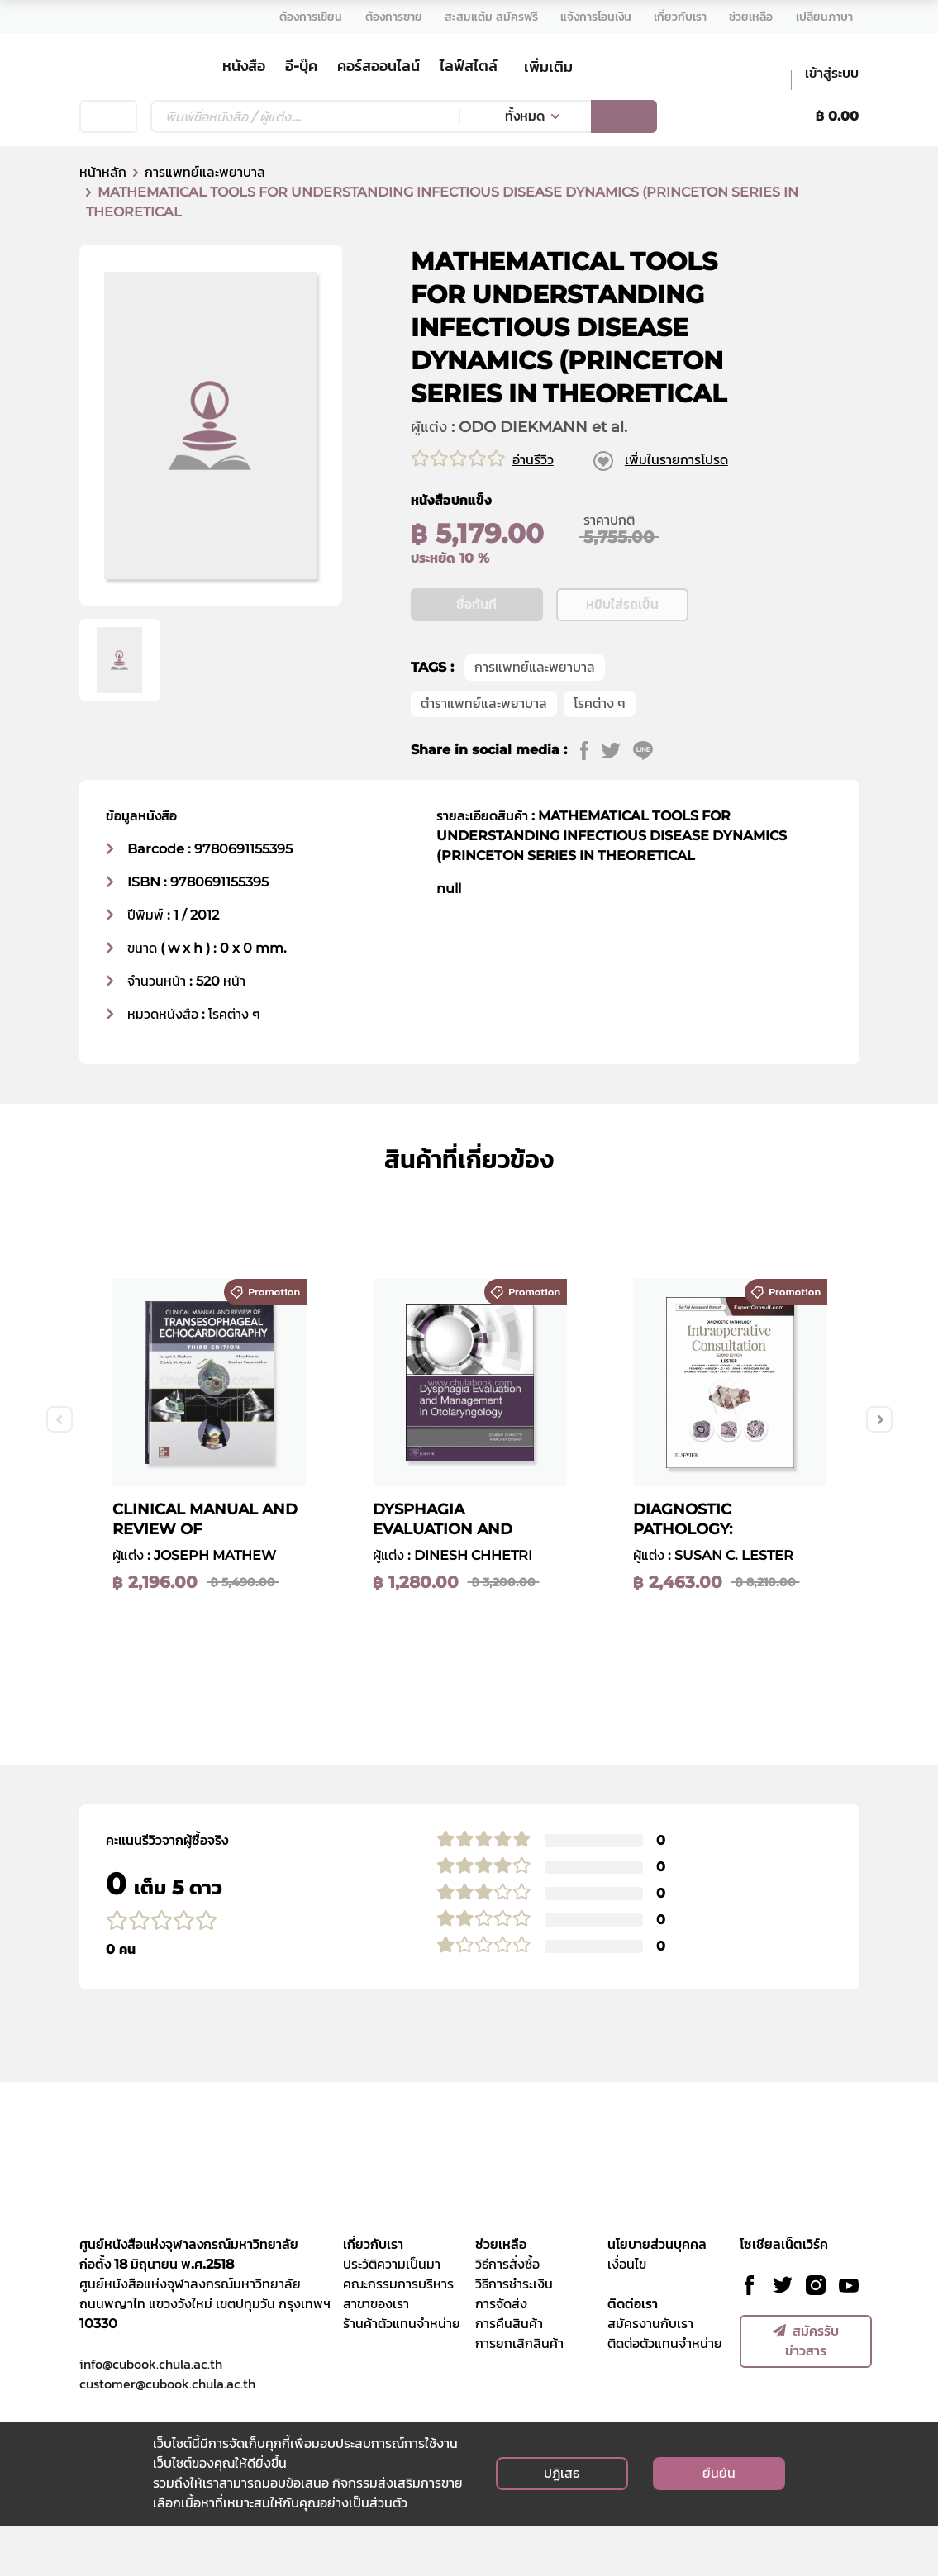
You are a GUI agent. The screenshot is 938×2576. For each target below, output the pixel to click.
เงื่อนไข (626, 2314)
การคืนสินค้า (509, 2374)
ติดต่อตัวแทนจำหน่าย (664, 2394)
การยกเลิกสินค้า (519, 2394)
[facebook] (591, 800)
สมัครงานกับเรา (650, 2374)
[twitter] (617, 800)
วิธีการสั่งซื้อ (507, 2314)
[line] (649, 800)
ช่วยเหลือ (500, 2295)
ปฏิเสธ (561, 2523)
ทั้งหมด (525, 116)
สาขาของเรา (376, 2354)
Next (879, 1470)
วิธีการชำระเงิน (514, 2334)
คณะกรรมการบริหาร (398, 2334)
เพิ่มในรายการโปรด (676, 460)
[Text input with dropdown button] (304, 116)
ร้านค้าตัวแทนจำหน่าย (401, 2374)
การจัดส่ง (501, 2354)
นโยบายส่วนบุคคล (657, 2295)
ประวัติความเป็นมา (391, 2314)
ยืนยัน (719, 2523)
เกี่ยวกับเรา (373, 2295)
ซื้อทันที (476, 655)
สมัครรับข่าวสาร (806, 2391)
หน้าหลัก (102, 172)
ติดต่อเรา (632, 2354)
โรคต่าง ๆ (600, 754)
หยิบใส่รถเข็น (622, 655)
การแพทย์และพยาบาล (205, 172)
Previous (59, 1470)
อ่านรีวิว (533, 460)
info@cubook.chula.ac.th (150, 2414)
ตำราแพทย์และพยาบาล (484, 754)
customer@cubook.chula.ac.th (167, 2434)
